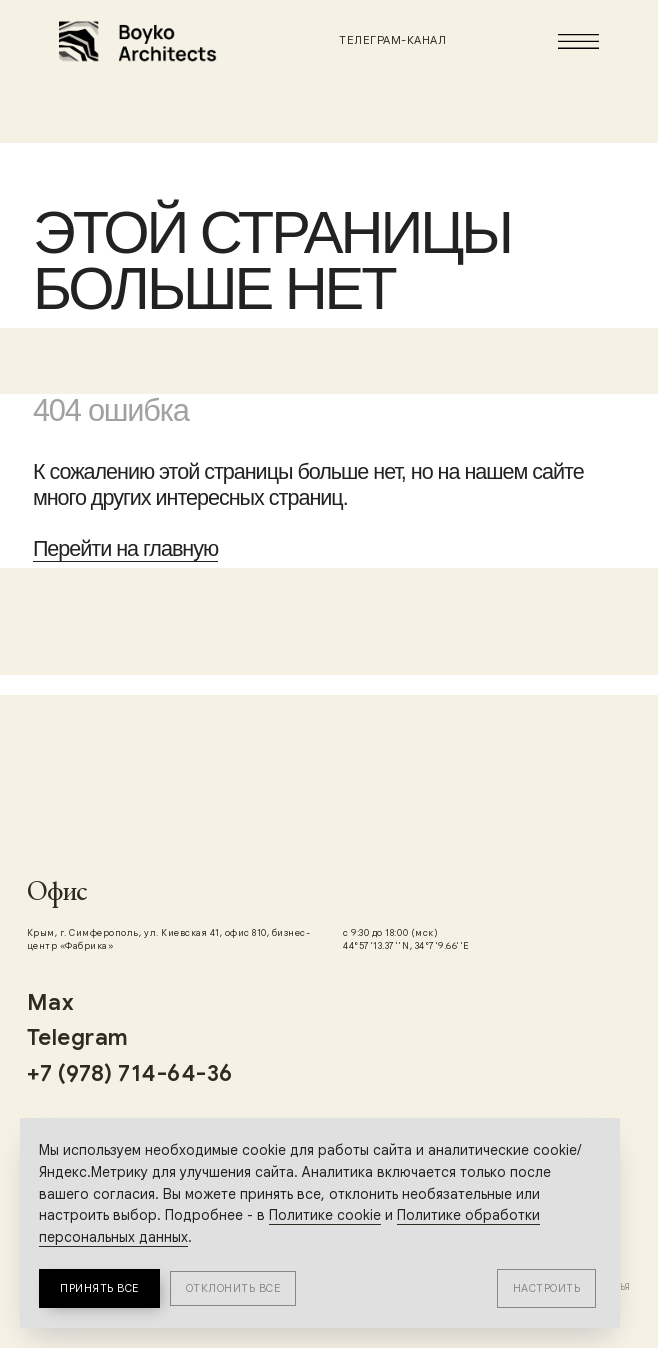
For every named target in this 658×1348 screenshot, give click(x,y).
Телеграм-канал (392, 40)
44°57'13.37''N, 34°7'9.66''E (406, 946)
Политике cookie (325, 1215)
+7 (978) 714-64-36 (130, 1073)
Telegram (78, 1037)
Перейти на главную (125, 548)
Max (51, 1002)
